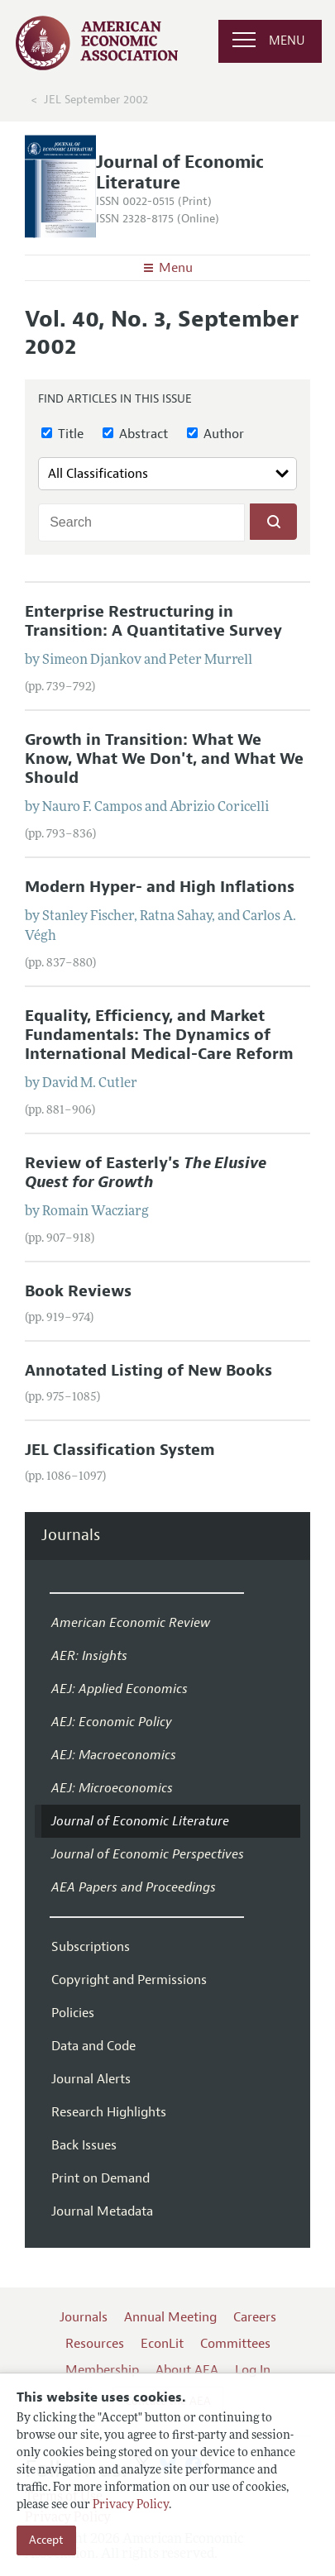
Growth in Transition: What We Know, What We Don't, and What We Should (164, 759)
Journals (70, 1535)
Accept (46, 2540)
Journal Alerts (91, 2079)
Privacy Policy (131, 2505)
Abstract (135, 434)
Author (215, 434)
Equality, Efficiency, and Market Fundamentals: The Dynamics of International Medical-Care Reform (159, 1035)
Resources (94, 2343)
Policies (72, 2013)
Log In (252, 2370)
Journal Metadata (102, 2211)
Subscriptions (90, 1947)
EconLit (162, 2343)
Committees (235, 2343)
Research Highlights (108, 2112)
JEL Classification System (120, 1450)
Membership (102, 2370)
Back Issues (84, 2145)
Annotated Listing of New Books (148, 1371)
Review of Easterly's (145, 1172)
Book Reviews (78, 1291)
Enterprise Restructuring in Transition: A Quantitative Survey (153, 621)
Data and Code (93, 2046)
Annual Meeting (170, 2317)
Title (62, 434)
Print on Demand (100, 2178)
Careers (254, 2317)
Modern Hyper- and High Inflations (159, 887)
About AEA (187, 2370)
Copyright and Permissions (129, 1980)
